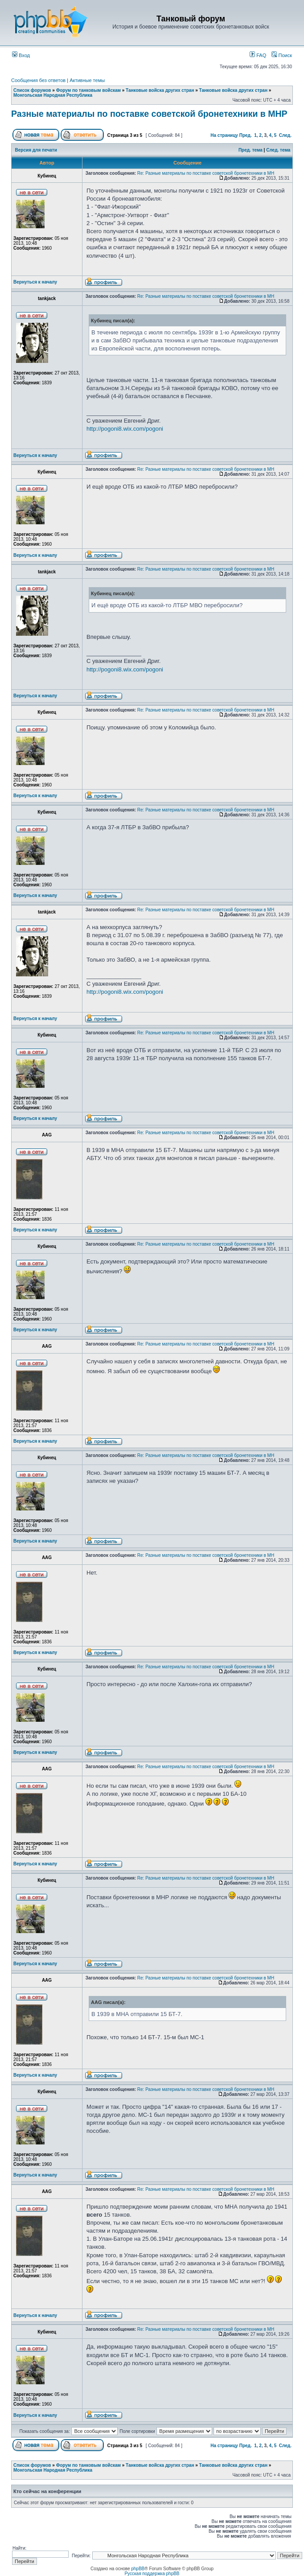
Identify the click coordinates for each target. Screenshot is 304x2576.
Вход (21, 55)
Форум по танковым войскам (88, 90)
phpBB (137, 2568)
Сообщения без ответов (38, 80)
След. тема (278, 150)
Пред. (245, 135)
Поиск (281, 55)
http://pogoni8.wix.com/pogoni (124, 428)
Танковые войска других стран (160, 90)
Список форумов (32, 90)
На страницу (224, 135)
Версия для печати (36, 150)
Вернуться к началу (35, 282)
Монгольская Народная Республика (52, 95)
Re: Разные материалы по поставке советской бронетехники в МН (205, 173)
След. (285, 135)
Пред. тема (250, 150)
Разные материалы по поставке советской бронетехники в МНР (149, 114)
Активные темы (87, 80)
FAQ (258, 55)
